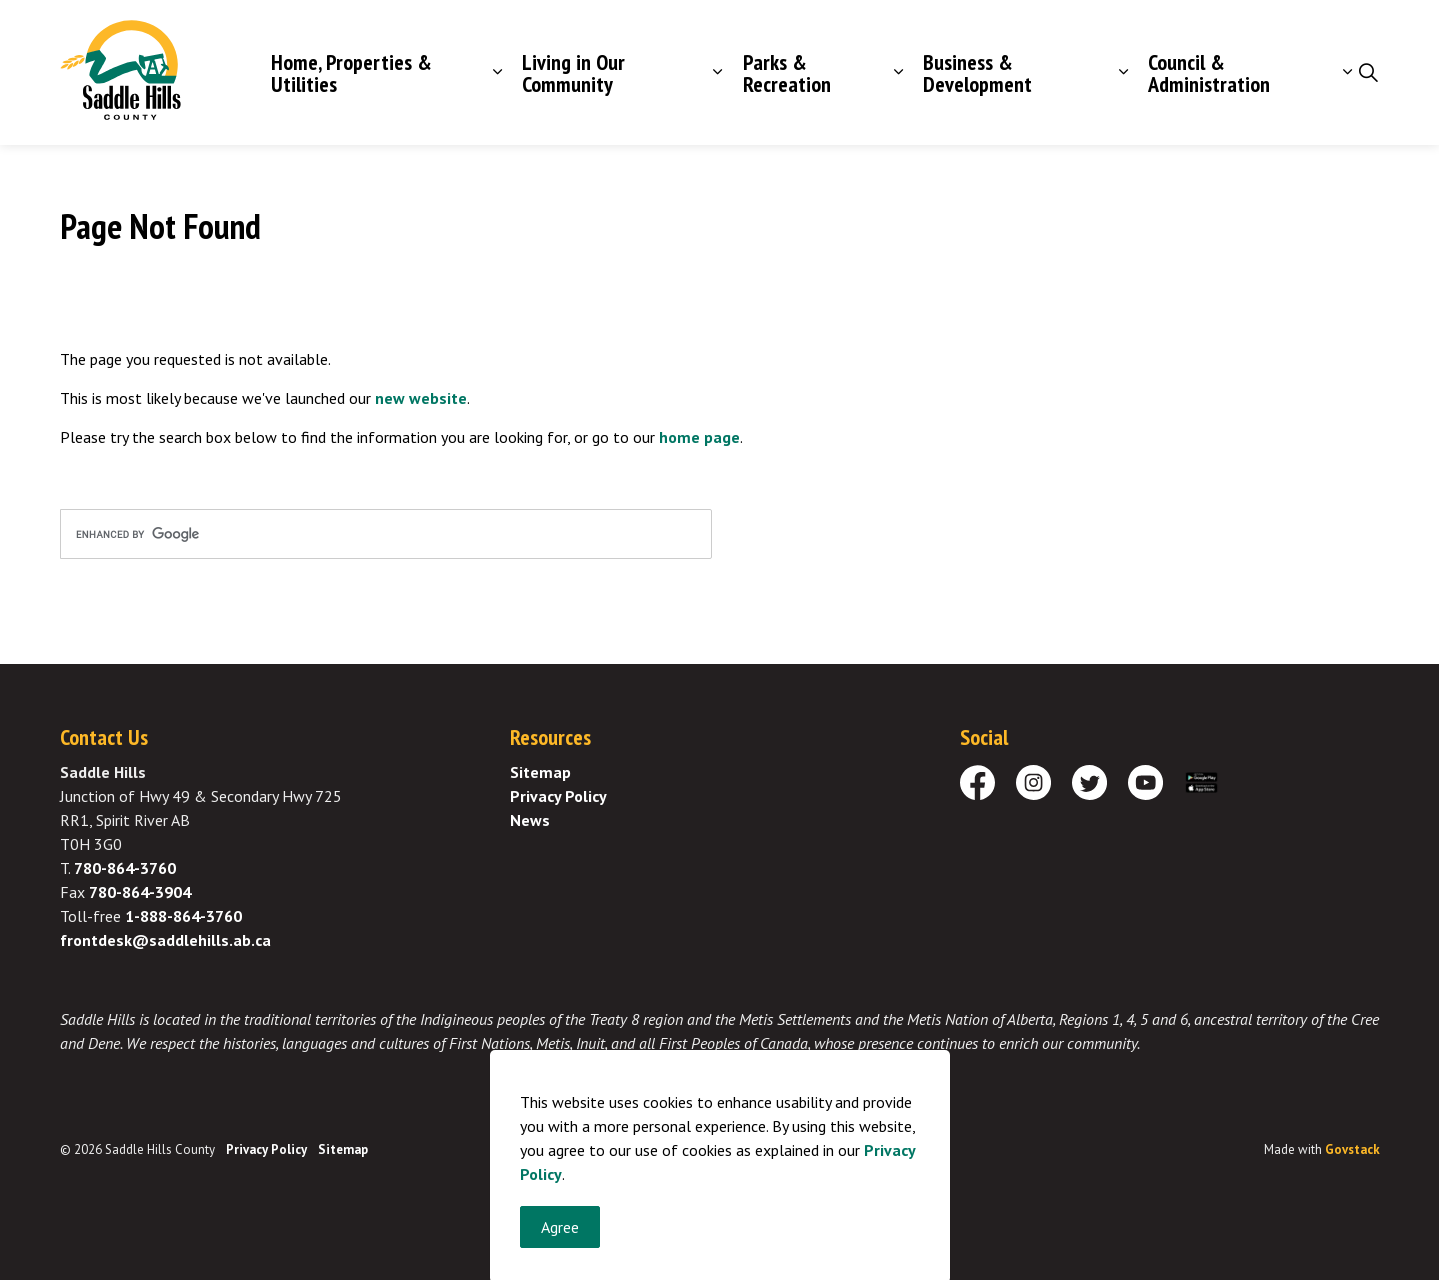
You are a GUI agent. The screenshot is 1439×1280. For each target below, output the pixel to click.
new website (421, 398)
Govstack (1352, 1149)
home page (699, 437)
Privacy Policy (558, 796)
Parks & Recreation (787, 73)
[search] (386, 534)
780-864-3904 (140, 892)
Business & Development (977, 73)
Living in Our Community (573, 73)
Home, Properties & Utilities (351, 73)
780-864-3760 (125, 868)
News (530, 820)
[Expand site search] (1369, 73)
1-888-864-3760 (183, 916)
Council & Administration (1209, 73)
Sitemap (540, 772)
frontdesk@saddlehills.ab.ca (165, 940)
